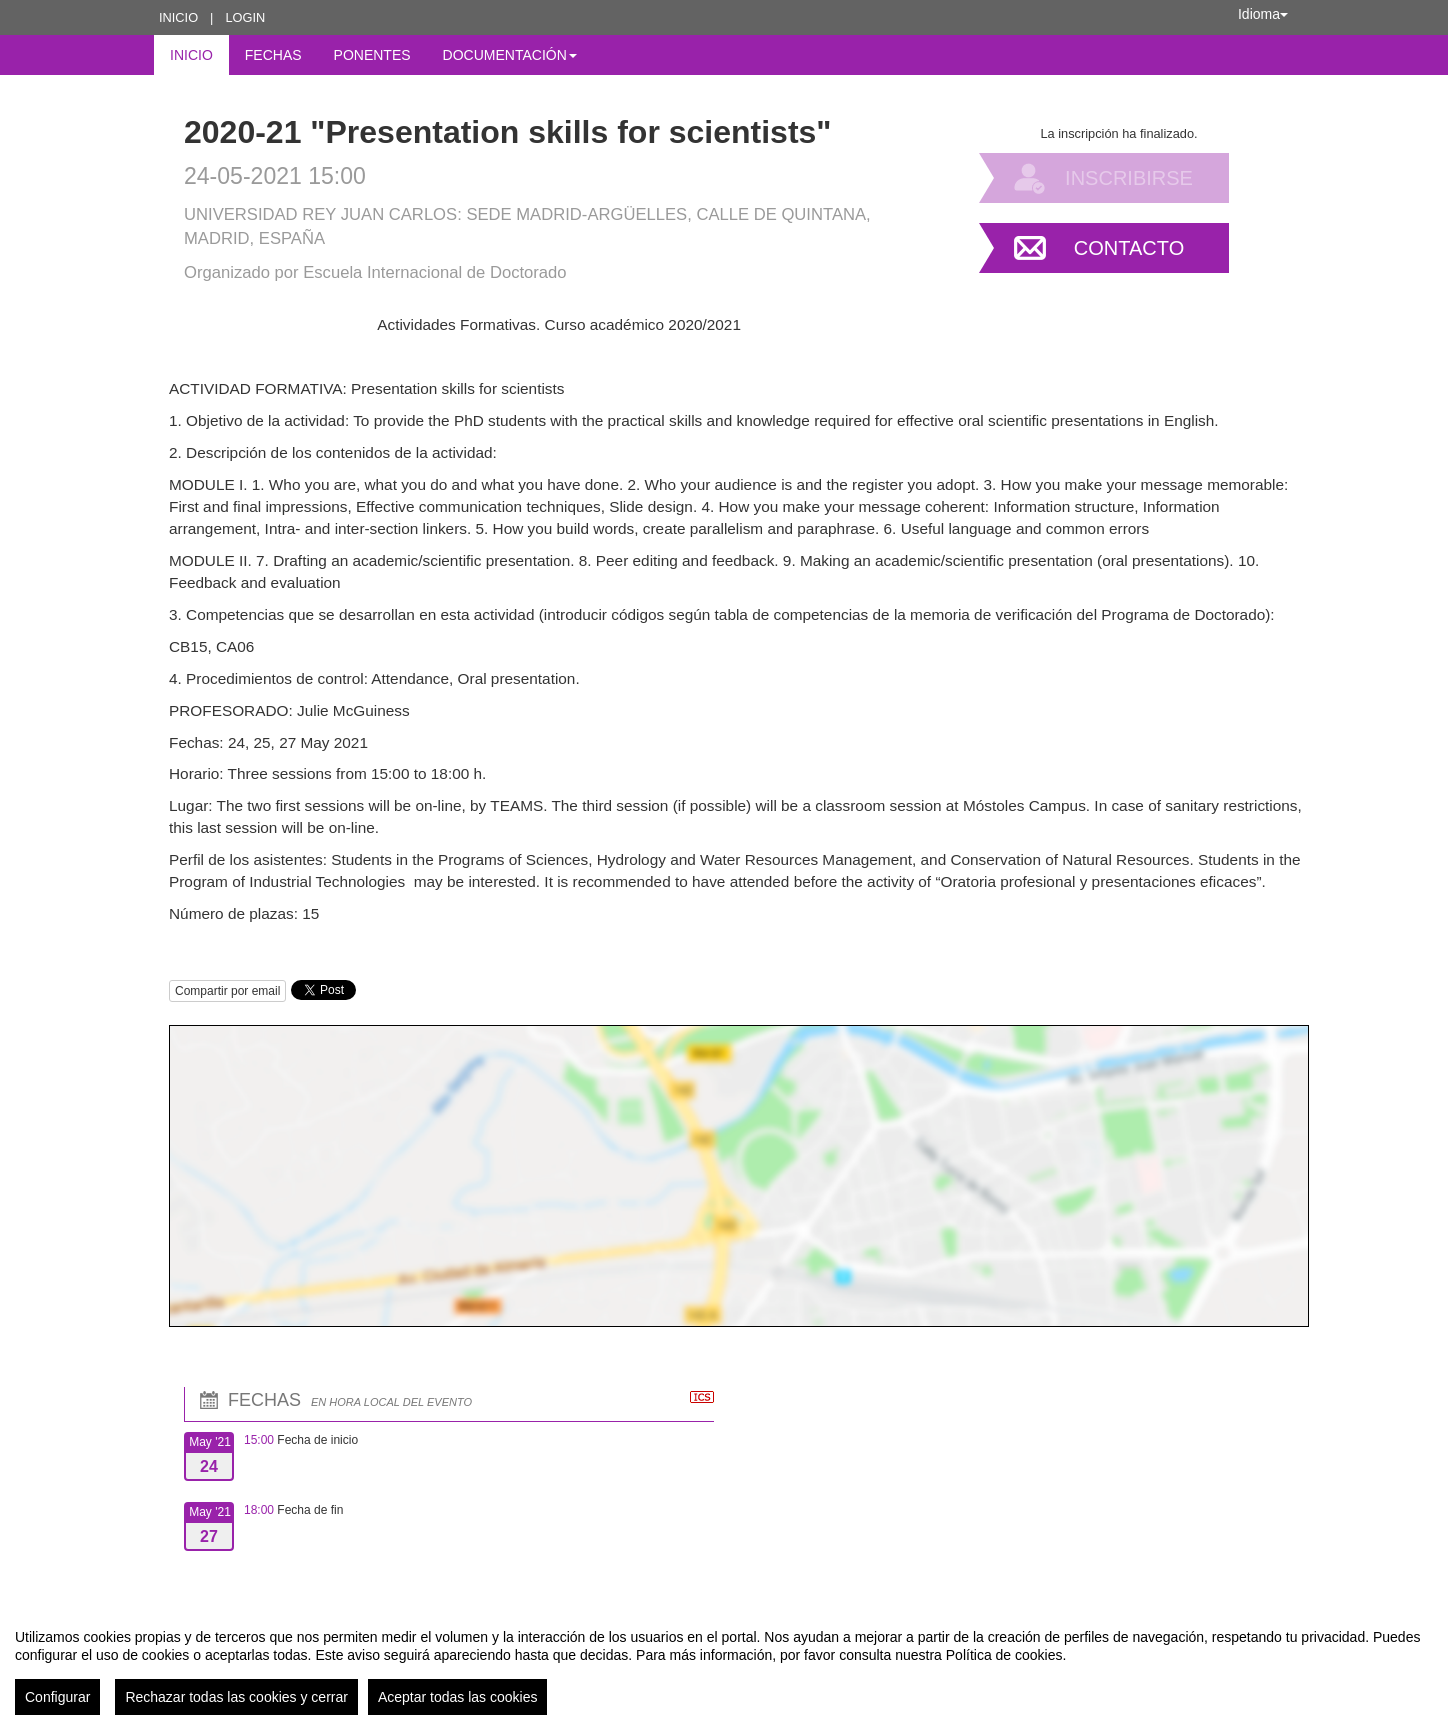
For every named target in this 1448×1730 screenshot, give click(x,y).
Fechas (273, 55)
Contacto (1129, 248)
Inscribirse (1129, 178)
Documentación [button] (510, 55)
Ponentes (372, 55)
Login (245, 17)
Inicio (178, 17)
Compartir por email (227, 991)
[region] (724, 1664)
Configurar (57, 1697)
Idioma (1263, 14)
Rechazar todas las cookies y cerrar (236, 1697)
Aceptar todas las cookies (458, 1697)
